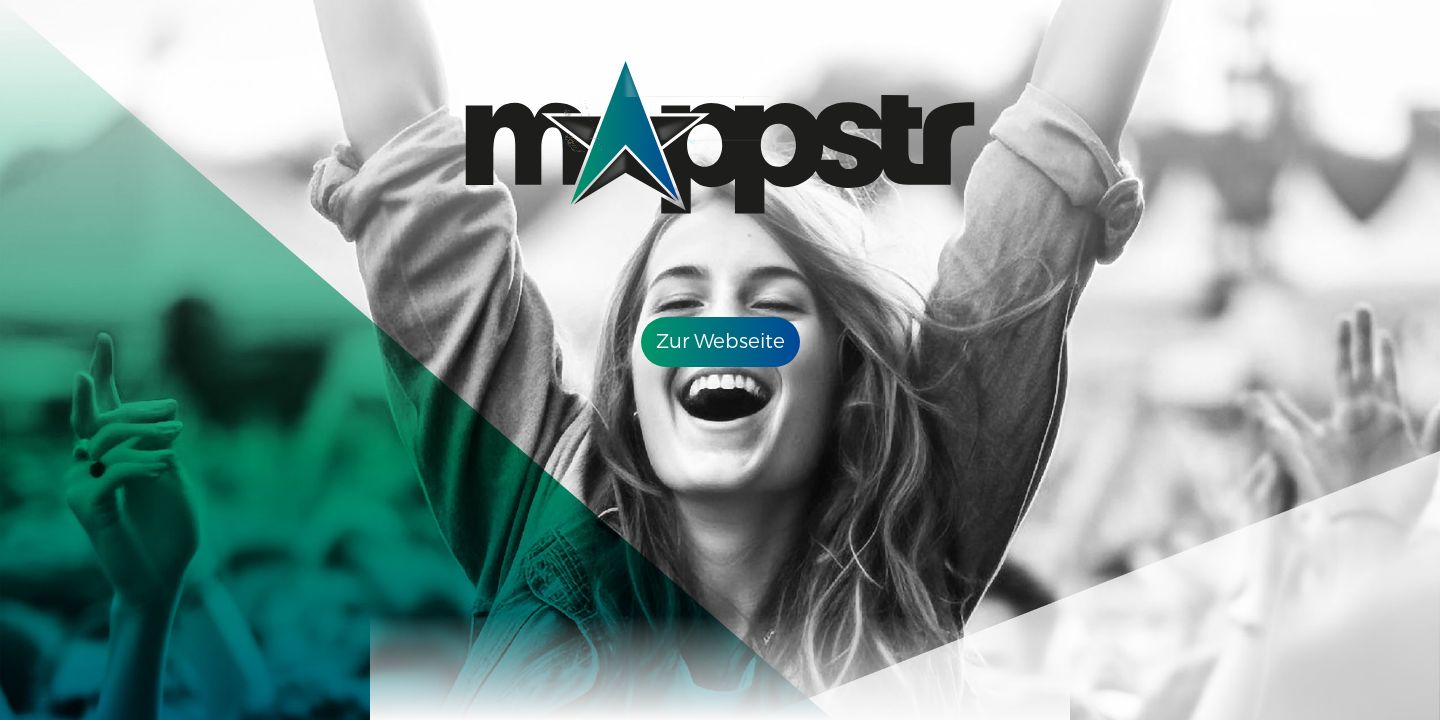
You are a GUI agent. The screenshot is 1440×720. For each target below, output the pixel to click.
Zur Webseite (720, 341)
